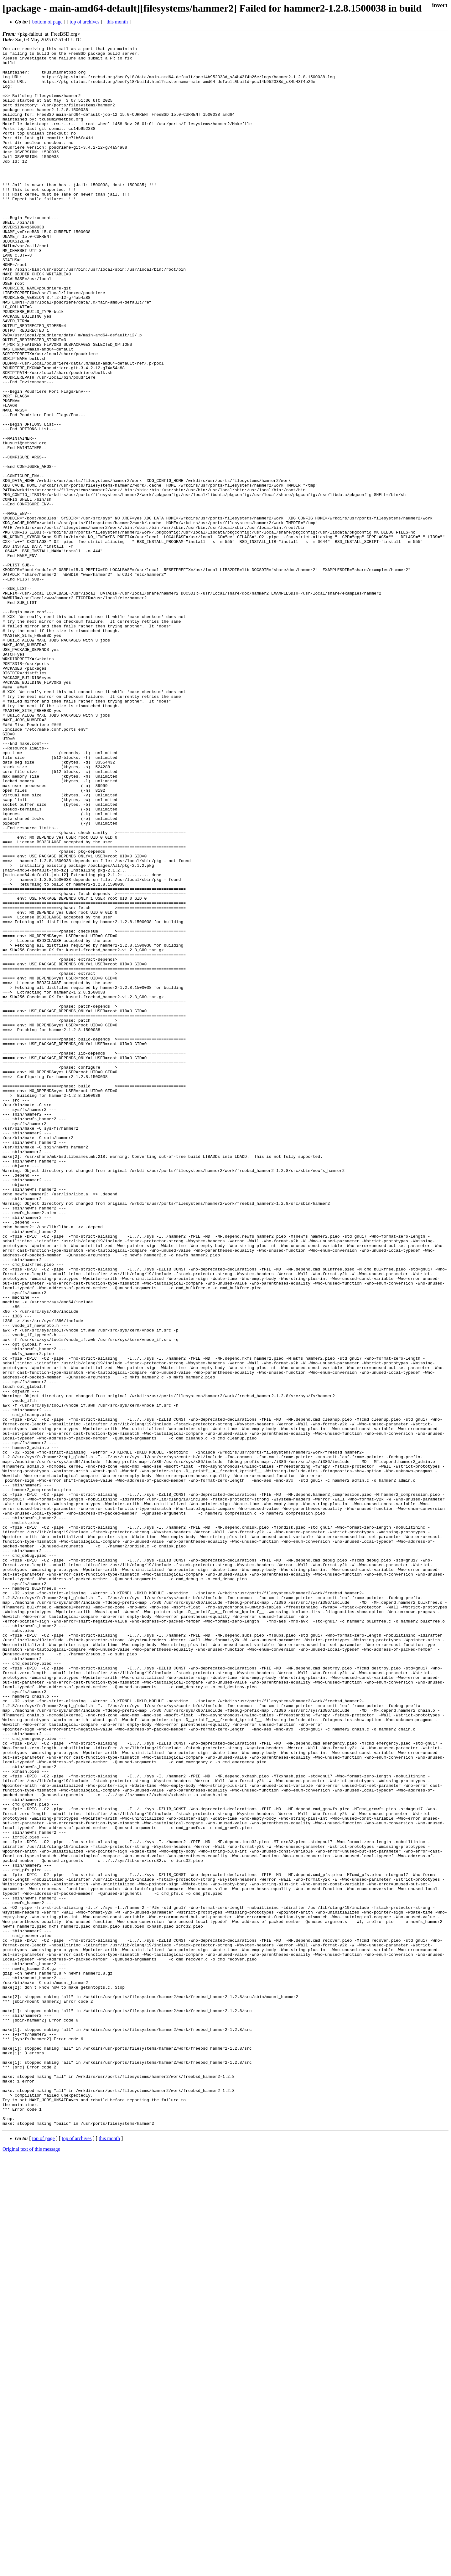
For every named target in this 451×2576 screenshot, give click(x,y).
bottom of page (47, 21)
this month (117, 21)
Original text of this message (31, 2565)
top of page (43, 2554)
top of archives (84, 21)
